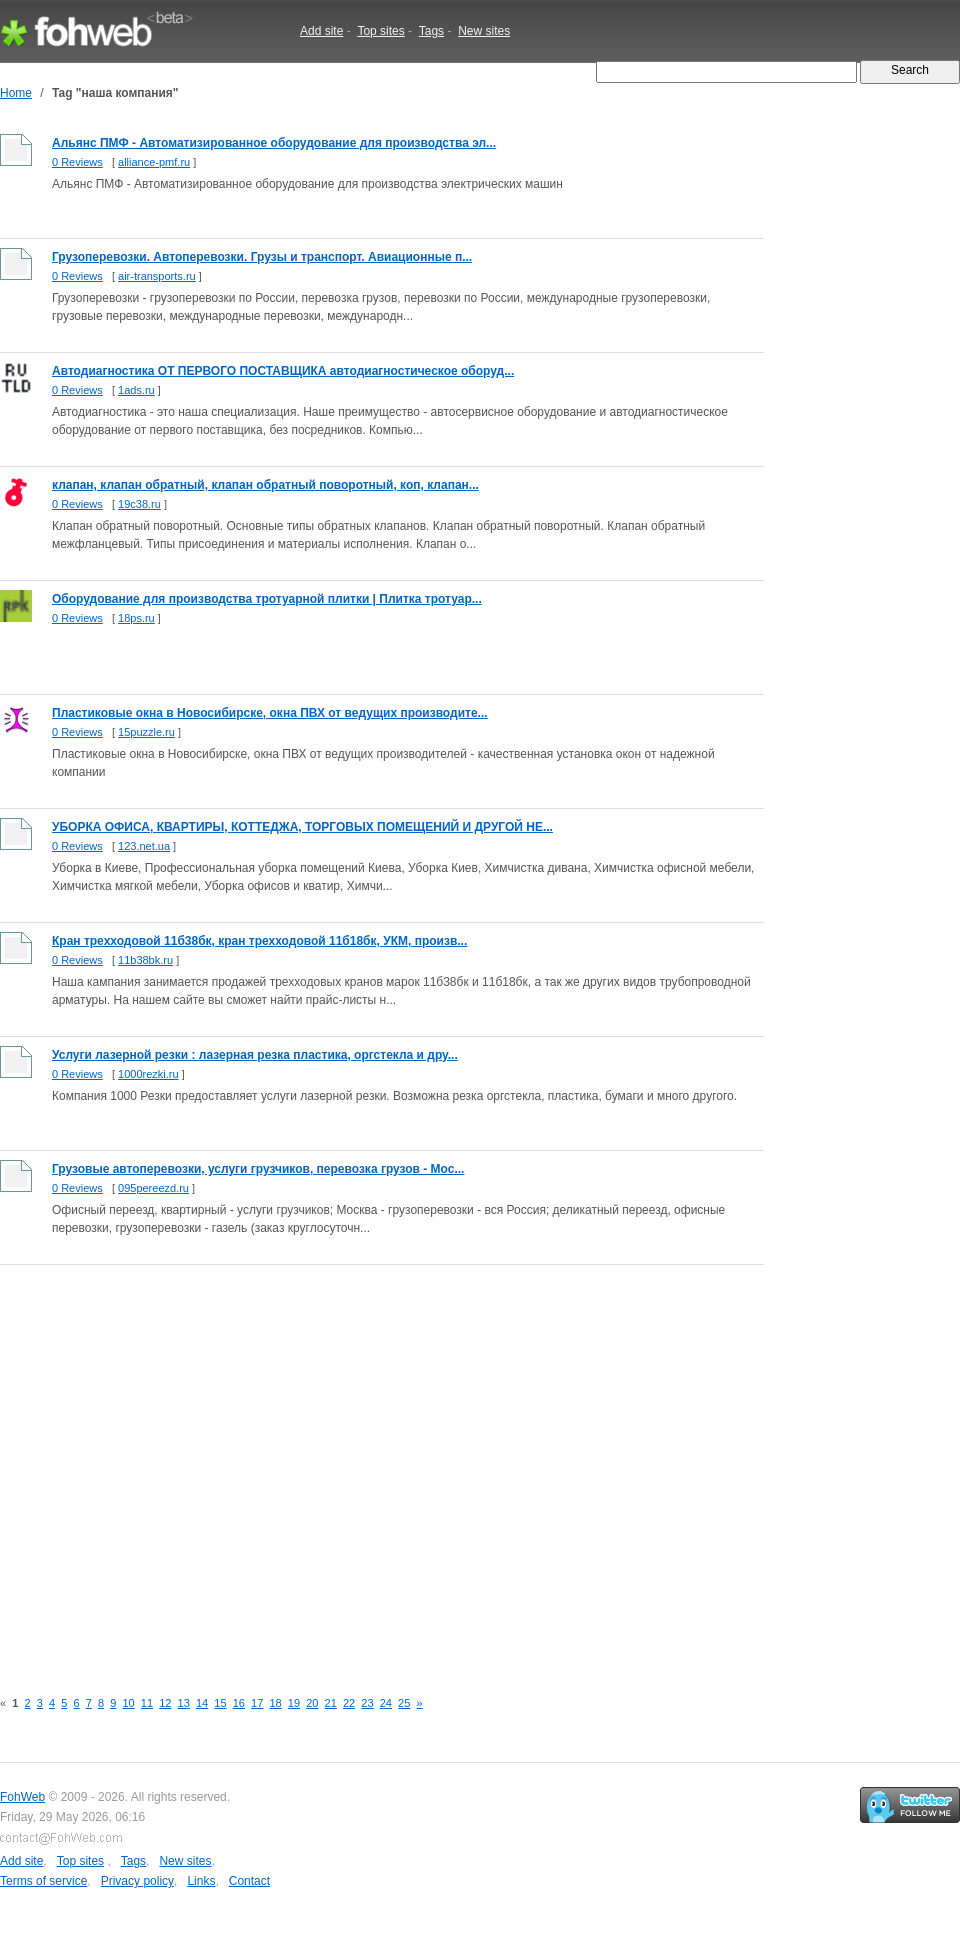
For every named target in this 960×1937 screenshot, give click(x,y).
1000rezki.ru (148, 1074)
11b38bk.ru (145, 960)
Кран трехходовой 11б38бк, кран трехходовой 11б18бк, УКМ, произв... (259, 941)
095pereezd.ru (153, 1188)
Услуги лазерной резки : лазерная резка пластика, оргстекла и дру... (255, 1055)
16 (239, 1703)
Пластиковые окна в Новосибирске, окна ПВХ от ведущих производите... (270, 713)
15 (220, 1703)
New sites (484, 31)
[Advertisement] (187, 1465)
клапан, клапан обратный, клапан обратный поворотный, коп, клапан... (265, 485)
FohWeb (22, 1797)
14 (202, 1703)
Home (16, 93)
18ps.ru (136, 618)
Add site (321, 31)
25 (404, 1703)
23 (367, 1703)
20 (312, 1703)
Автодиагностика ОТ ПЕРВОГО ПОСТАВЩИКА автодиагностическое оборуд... (283, 371)
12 (165, 1703)
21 (331, 1703)
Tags (431, 31)
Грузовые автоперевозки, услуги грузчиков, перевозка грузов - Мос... (258, 1169)
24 (386, 1703)
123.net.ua (144, 846)
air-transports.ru (157, 276)
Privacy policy (137, 1881)
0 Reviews (77, 162)
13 (184, 1703)
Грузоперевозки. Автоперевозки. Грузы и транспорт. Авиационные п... (262, 257)
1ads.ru (136, 390)
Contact (249, 1881)
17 (257, 1703)
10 (128, 1703)
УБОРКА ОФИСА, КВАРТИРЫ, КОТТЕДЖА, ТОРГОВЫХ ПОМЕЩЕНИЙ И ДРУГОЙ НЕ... (302, 827)
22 (349, 1703)
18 (275, 1703)
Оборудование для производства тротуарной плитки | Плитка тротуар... (267, 599)
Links (201, 1881)
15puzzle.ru (146, 732)
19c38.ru (139, 504)
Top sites (380, 31)
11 (147, 1703)
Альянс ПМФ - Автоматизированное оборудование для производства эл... (274, 143)
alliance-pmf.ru (154, 162)
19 (294, 1703)
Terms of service (43, 1881)
